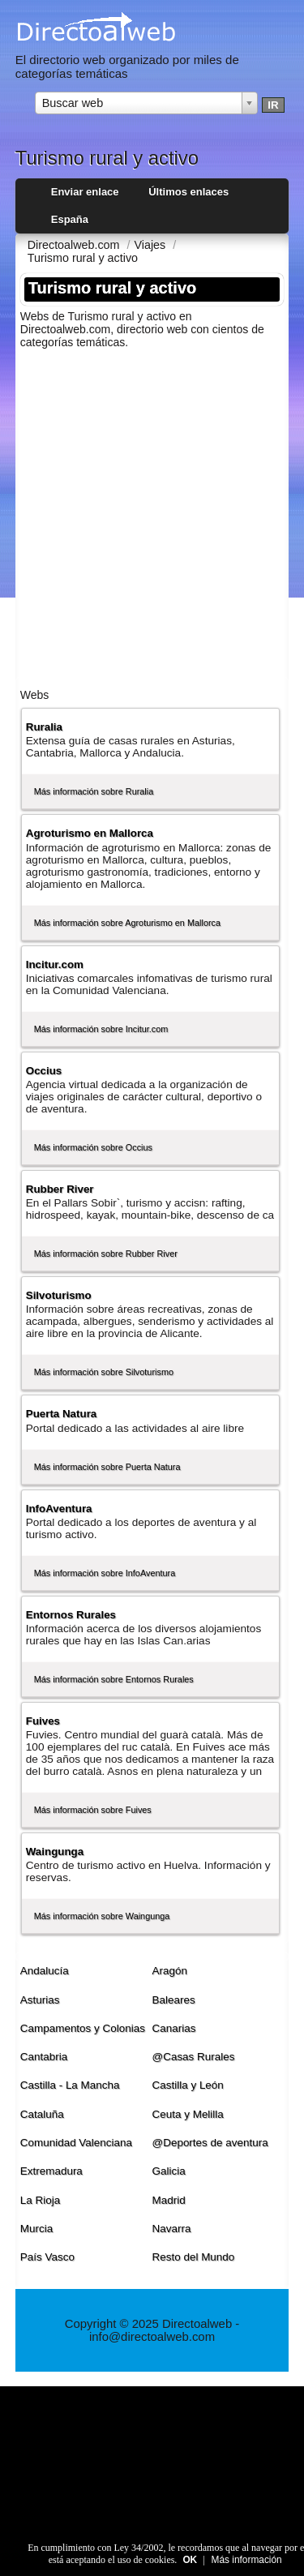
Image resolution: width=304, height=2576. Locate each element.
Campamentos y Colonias (82, 2028)
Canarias (174, 2028)
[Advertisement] (152, 514)
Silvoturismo (59, 1295)
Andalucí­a (44, 1971)
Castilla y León (188, 2085)
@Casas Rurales (193, 2057)
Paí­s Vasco (47, 2257)
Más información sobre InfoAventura (105, 1573)
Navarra (171, 2228)
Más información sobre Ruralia (93, 791)
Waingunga (54, 1851)
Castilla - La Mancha (70, 2085)
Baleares (173, 2000)
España (69, 219)
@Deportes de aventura (210, 2143)
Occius (44, 1071)
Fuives (43, 1721)
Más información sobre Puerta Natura (107, 1467)
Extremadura (51, 2171)
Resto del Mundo (193, 2257)
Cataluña (42, 2114)
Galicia (169, 2171)
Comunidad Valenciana (76, 2143)
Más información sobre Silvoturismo (103, 1372)
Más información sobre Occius (93, 1147)
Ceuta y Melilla (188, 2114)
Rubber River (60, 1189)
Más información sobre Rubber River (106, 1253)
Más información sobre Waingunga (102, 1916)
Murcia (36, 2228)
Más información (247, 2559)
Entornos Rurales (71, 1615)
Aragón (169, 1971)
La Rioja (40, 2200)
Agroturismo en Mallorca (89, 833)
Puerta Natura (61, 1414)
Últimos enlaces (188, 192)
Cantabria (43, 2057)
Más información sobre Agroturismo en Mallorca (127, 923)
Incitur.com (54, 964)
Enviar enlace (85, 192)
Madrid (169, 2200)
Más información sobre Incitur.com (101, 1029)
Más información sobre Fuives (93, 1810)
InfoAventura (59, 1508)
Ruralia (44, 727)
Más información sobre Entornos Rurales (114, 1679)
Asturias (40, 2000)
